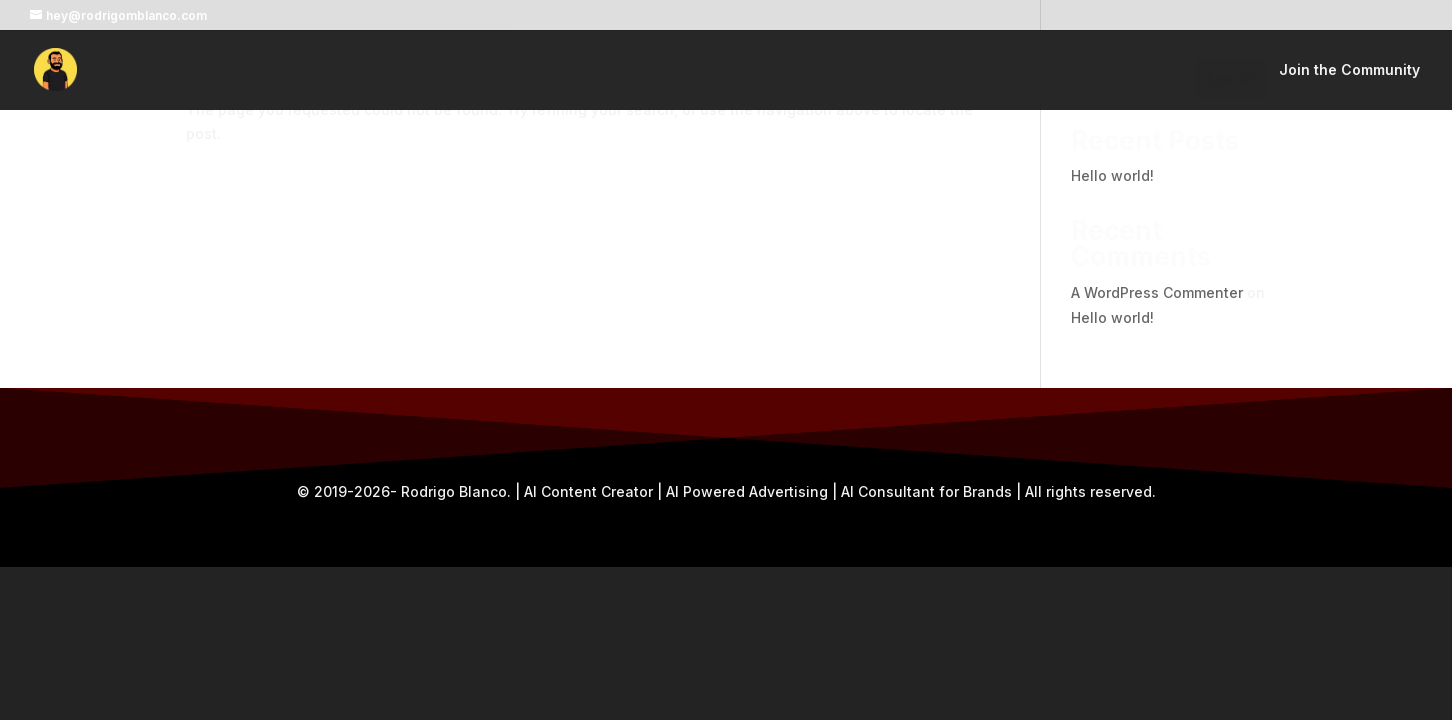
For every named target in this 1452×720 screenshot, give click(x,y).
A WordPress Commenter (1157, 292)
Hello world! (1112, 175)
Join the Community (1349, 70)
